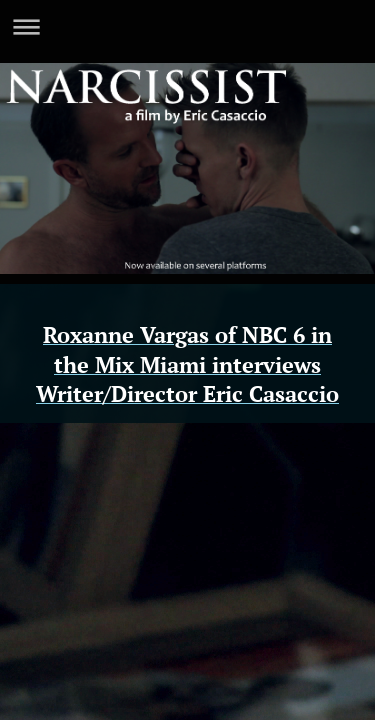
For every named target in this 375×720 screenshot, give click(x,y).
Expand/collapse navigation (187, 26)
